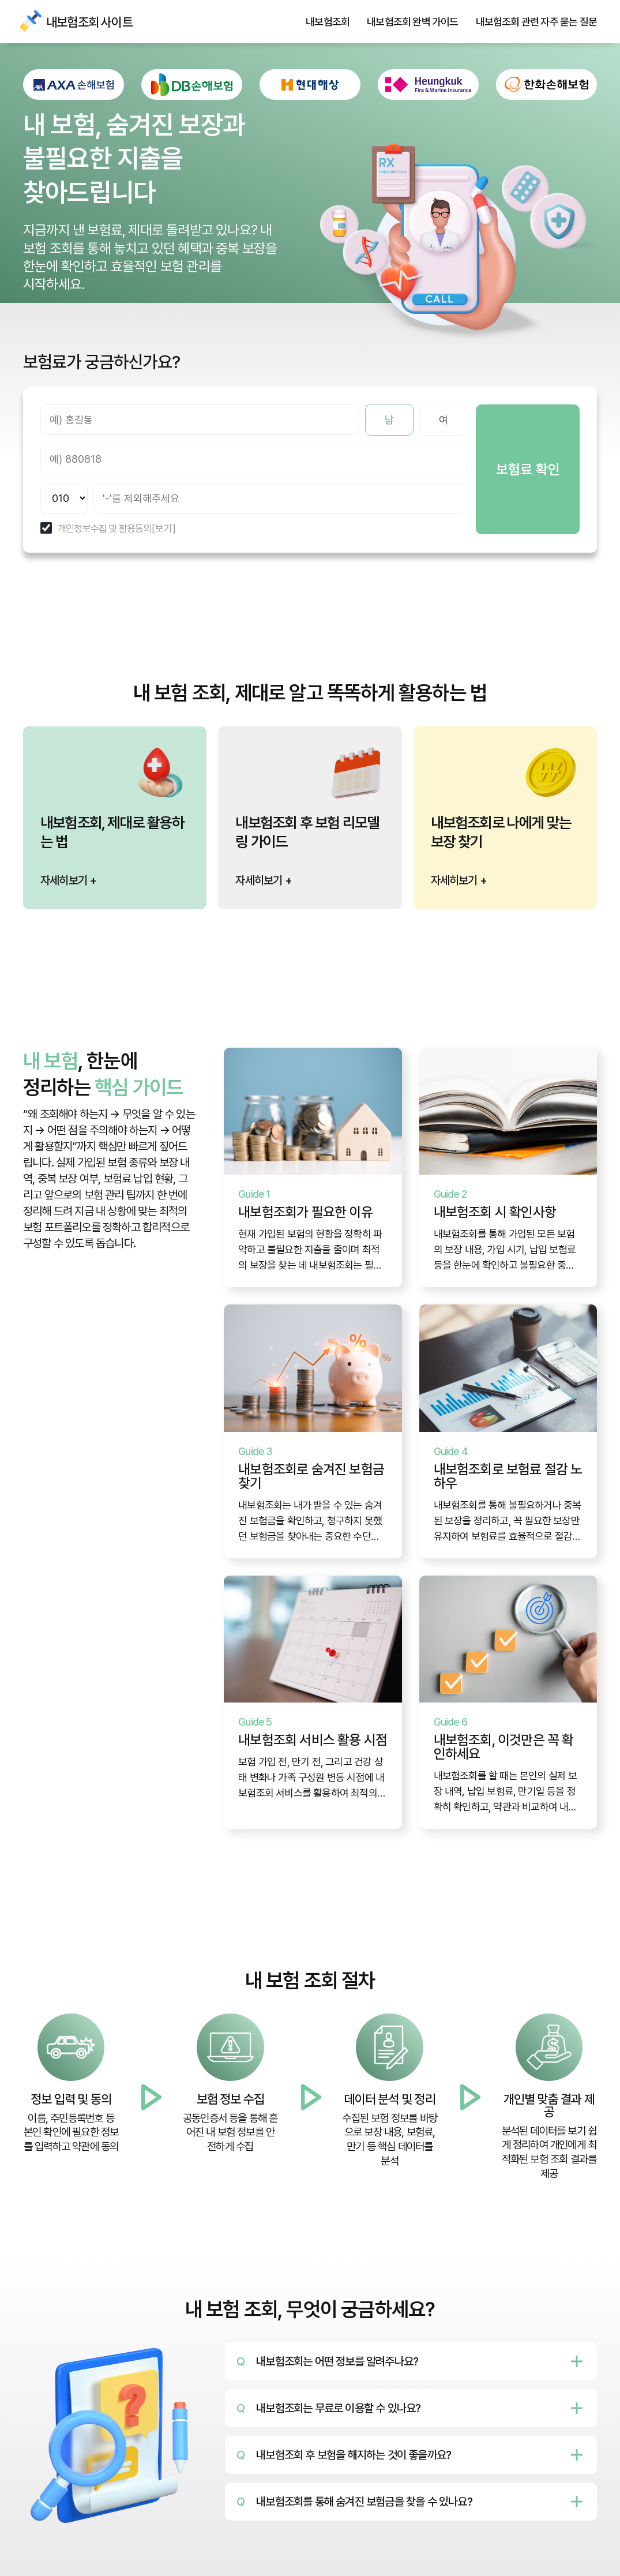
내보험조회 (328, 22)
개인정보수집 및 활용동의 (105, 529)
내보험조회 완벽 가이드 (412, 22)
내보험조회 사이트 (28, 22)
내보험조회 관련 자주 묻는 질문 (536, 22)
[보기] (164, 529)
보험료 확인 (528, 469)
